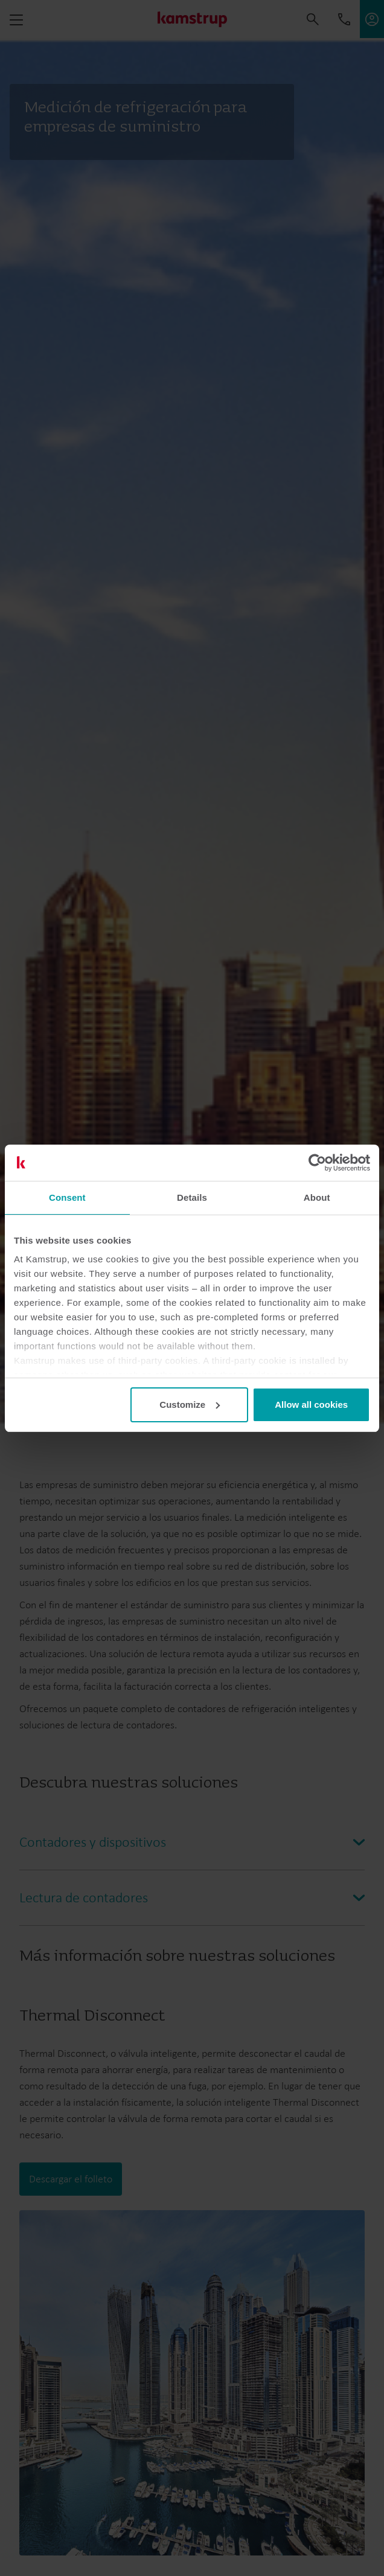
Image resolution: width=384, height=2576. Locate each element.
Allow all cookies (311, 1404)
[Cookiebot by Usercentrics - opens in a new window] (317, 1163)
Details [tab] (192, 1197)
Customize (189, 1404)
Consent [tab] (67, 1197)
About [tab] (317, 1197)
